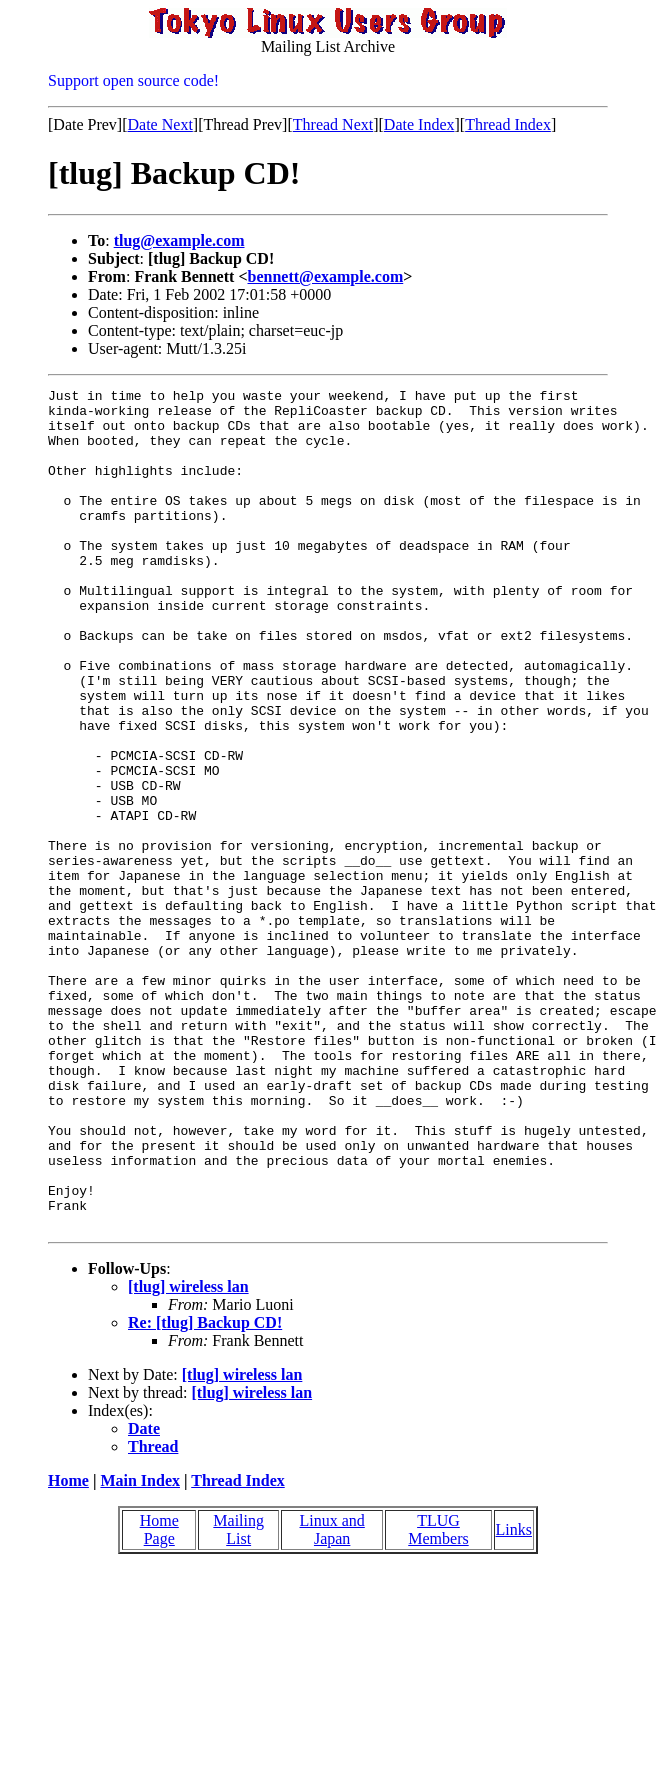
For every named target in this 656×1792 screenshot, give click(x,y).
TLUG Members (438, 1697)
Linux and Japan (332, 1697)
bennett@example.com (326, 276)
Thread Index (508, 124)
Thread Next (333, 124)
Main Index (140, 1648)
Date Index (419, 124)
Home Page (159, 1697)
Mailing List (238, 1697)
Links (514, 1697)
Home (68, 1648)
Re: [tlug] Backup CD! (205, 1490)
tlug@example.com (179, 240)
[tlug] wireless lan (188, 1454)
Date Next (160, 124)
